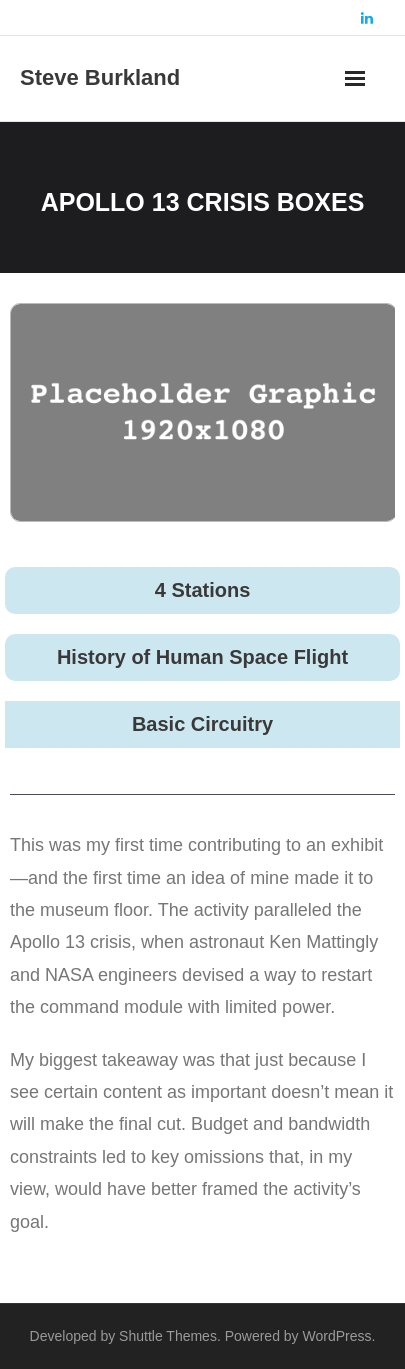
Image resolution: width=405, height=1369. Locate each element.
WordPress (337, 1336)
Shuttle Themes (168, 1336)
